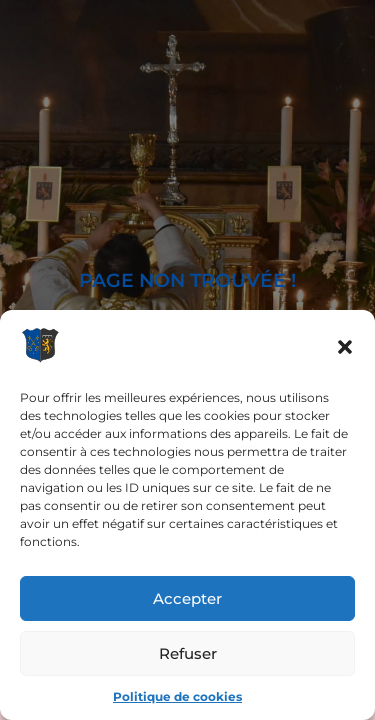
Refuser (188, 653)
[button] (345, 347)
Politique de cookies (177, 696)
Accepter (187, 598)
